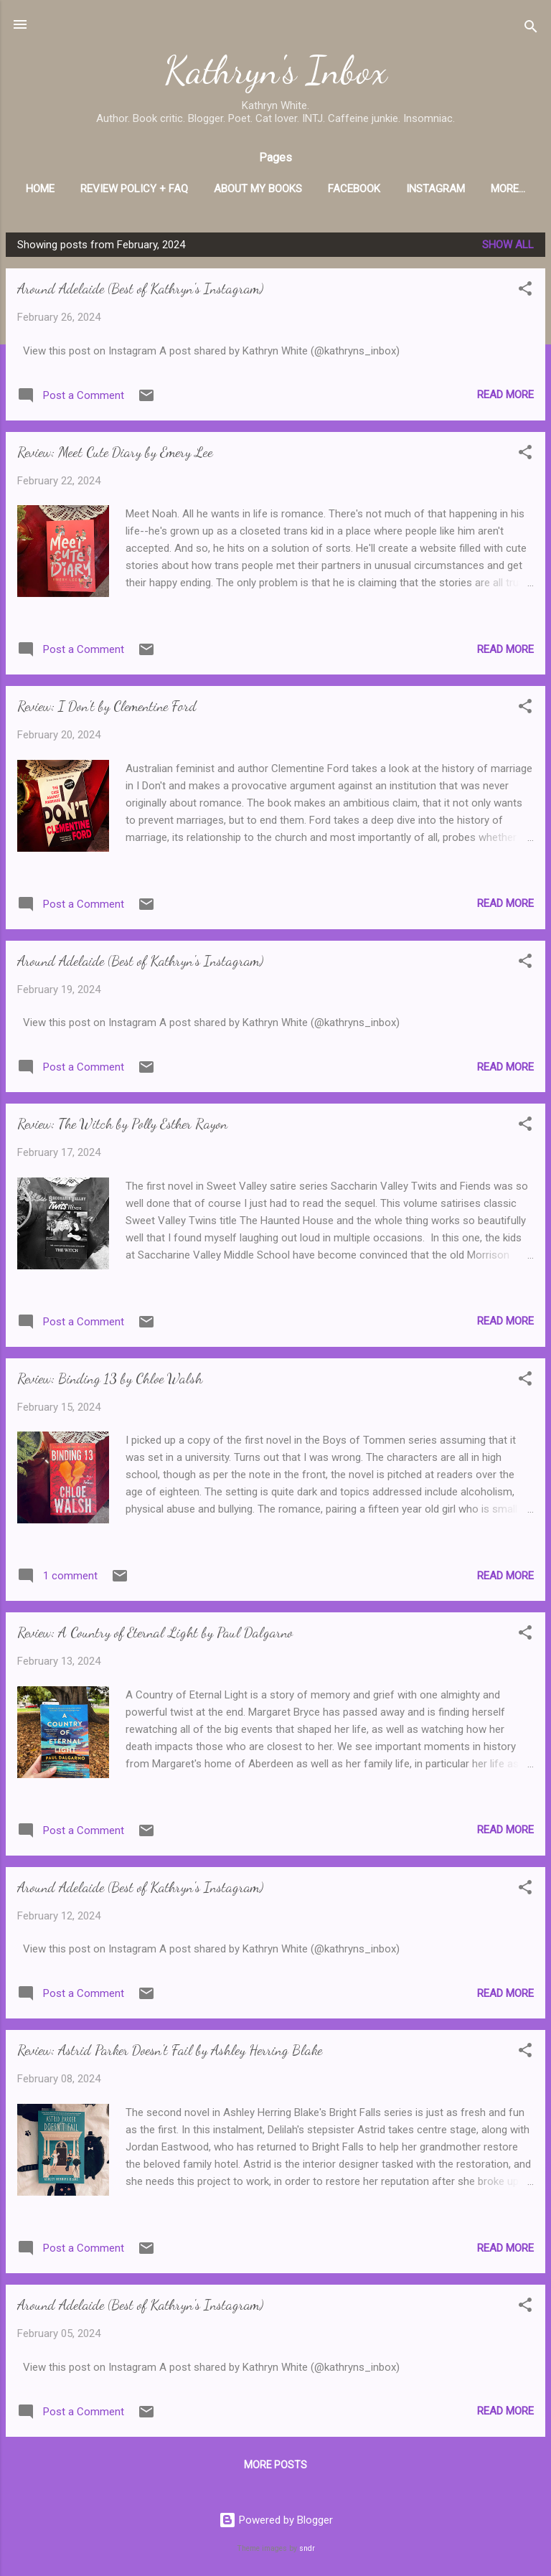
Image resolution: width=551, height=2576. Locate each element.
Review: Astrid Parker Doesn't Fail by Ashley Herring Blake (169, 2053)
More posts (275, 2467)
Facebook (384, 188)
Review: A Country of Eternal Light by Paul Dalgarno (155, 1635)
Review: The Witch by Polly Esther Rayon (122, 1126)
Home (70, 188)
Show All (508, 247)
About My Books (288, 188)
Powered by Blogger (276, 2520)
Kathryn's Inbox (275, 70)
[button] (525, 294)
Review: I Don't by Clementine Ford (107, 709)
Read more (505, 397)
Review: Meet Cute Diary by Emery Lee (115, 455)
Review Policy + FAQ (164, 188)
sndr (307, 2548)
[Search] (531, 29)
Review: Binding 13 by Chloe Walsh (109, 1381)
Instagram (465, 188)
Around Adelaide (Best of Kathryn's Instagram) (140, 291)
